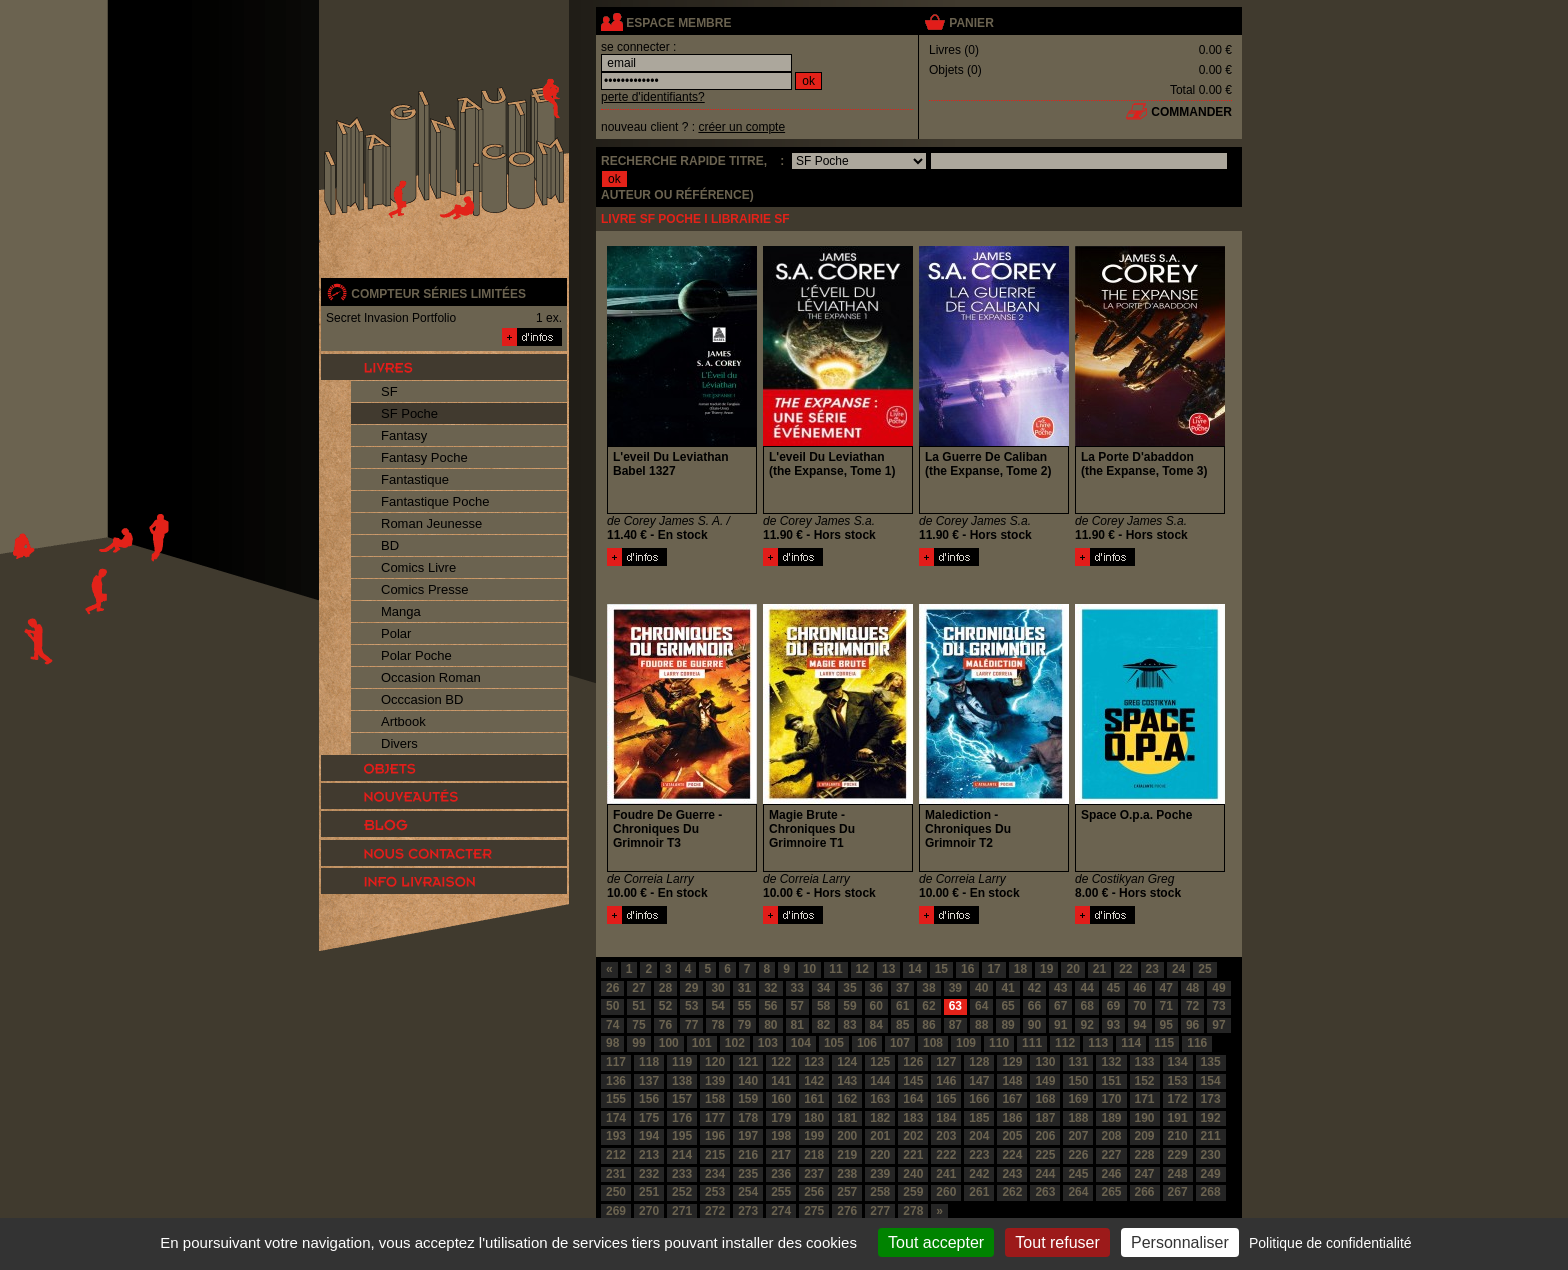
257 (847, 1192)
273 (748, 1211)
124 (847, 1062)
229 (1178, 1155)
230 (1211, 1155)
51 (638, 1006)
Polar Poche (416, 655)
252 (682, 1192)
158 (715, 1099)
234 (715, 1174)
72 (1192, 1006)
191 (1178, 1118)
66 (1034, 1006)
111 (1032, 1043)
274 (781, 1211)
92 (1086, 1025)
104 (801, 1043)
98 (612, 1043)
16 (967, 969)
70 (1139, 1006)
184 (946, 1118)
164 (913, 1099)
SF (389, 391)
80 (770, 1025)
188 (1078, 1118)
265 (1111, 1192)
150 (1078, 1081)
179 (781, 1118)
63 (955, 1006)
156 (649, 1099)
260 (946, 1192)
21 (1099, 969)
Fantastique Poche (435, 501)
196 (715, 1136)
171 (1145, 1099)
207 (1078, 1136)
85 (902, 1025)
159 (748, 1099)
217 (781, 1155)
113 (1098, 1043)
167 (1012, 1099)
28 (665, 988)
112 (1065, 1043)
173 (1211, 1099)
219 (847, 1155)
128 (979, 1062)
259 (913, 1192)
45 (1113, 988)
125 (880, 1062)
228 (1145, 1155)
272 (715, 1211)
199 (814, 1136)
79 (744, 1025)
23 (1152, 969)
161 (814, 1099)
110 (999, 1043)
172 (1178, 1099)
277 (880, 1211)
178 (748, 1118)
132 (1111, 1062)
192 (1211, 1118)
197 (748, 1136)
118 (649, 1062)
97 (1218, 1025)
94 (1139, 1025)
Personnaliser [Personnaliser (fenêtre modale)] (1180, 1242)
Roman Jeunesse (431, 523)
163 (880, 1099)
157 (682, 1099)
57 (797, 1006)
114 (1131, 1043)
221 (913, 1155)
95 (1166, 1025)
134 (1178, 1062)
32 (770, 988)
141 (781, 1081)
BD (390, 545)
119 (682, 1062)
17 (993, 969)
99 (638, 1043)
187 (1045, 1118)
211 (1211, 1136)
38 (928, 988)
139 (715, 1081)
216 (748, 1155)
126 (913, 1062)
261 (979, 1192)
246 (1111, 1174)
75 (638, 1025)
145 (913, 1081)
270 (649, 1211)
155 (616, 1099)
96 (1192, 1025)
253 (715, 1192)
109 (966, 1043)
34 (823, 988)
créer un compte (741, 127)
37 (902, 988)
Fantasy (404, 435)
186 (1012, 1118)
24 (1178, 969)
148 (1012, 1081)
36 (876, 988)
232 (649, 1174)
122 (781, 1062)
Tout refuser (1057, 1242)
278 (913, 1211)
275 (814, 1211)
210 (1178, 1136)
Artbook (403, 721)
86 (928, 1025)
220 (880, 1155)
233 (682, 1174)
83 (849, 1025)
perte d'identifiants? (653, 97)
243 (1012, 1174)
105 (834, 1043)
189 (1111, 1118)
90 (1034, 1025)
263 (1045, 1192)
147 (979, 1081)
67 (1060, 1006)
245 (1078, 1174)
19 (1046, 969)
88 (981, 1025)
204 (979, 1136)
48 (1192, 988)
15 (941, 969)
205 (1012, 1136)
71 (1166, 1006)
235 (748, 1174)
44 (1086, 988)
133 (1145, 1062)
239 (880, 1174)
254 (748, 1192)
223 (979, 1155)
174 (616, 1118)
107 (900, 1043)
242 (979, 1174)
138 (682, 1081)
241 (946, 1174)
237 (814, 1174)
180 (814, 1118)
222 (946, 1155)
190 (1145, 1118)
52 (665, 1006)
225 (1045, 1155)
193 (616, 1136)
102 (735, 1043)
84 (876, 1025)
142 (814, 1081)
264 (1078, 1192)
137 (649, 1081)
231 (616, 1174)
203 (946, 1136)
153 (1178, 1081)
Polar (396, 633)
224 (1012, 1155)
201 (880, 1136)
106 (867, 1043)
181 (847, 1118)
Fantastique (415, 479)
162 (847, 1099)
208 (1111, 1136)
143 (847, 1081)
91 (1060, 1025)
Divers (399, 743)
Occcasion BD (422, 699)
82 (823, 1025)
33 (797, 988)
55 (744, 1006)
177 (715, 1118)
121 (748, 1062)
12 (862, 969)
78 (717, 1025)
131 (1078, 1062)
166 (979, 1099)
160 (781, 1099)
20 (1072, 969)
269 (616, 1211)
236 (781, 1174)
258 (880, 1192)
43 (1060, 988)
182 (880, 1118)
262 (1012, 1192)
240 (913, 1174)
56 (770, 1006)
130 (1045, 1062)
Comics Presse (424, 589)
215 (715, 1155)
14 (914, 969)
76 (665, 1025)
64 (981, 1006)
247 (1145, 1174)
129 (1012, 1062)
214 (682, 1155)
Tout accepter (936, 1242)
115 (1164, 1043)
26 (612, 988)
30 (717, 988)
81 (797, 1025)
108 (933, 1043)
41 (1007, 988)
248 (1178, 1174)
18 (1020, 969)
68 (1086, 1006)
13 (888, 969)
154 (1211, 1081)
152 (1145, 1081)
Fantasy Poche (424, 457)
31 (744, 988)
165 (946, 1099)
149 (1045, 1081)
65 (1007, 1006)
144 (880, 1081)
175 (649, 1118)
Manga (401, 611)
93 (1113, 1025)
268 (1211, 1192)
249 (1211, 1174)
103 (768, 1043)
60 (876, 1006)
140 (748, 1081)
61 (902, 1006)
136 (616, 1081)
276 (847, 1211)
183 (913, 1118)
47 (1166, 988)
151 (1111, 1081)
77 (691, 1025)
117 (616, 1062)
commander (1191, 112)
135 (1211, 1062)
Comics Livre (418, 567)
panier (971, 23)
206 (1045, 1136)
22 (1125, 969)
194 (649, 1136)
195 (682, 1136)
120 (715, 1062)
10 (809, 969)
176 (682, 1118)
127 (946, 1062)
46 (1139, 988)
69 (1113, 1006)
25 (1204, 969)
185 (979, 1118)
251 (649, 1192)
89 (1007, 1025)
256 (814, 1192)
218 (814, 1155)
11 (835, 969)
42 (1034, 988)
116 (1197, 1043)
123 (814, 1062)
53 (691, 1006)
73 (1218, 1006)
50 (612, 1006)
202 (913, 1136)
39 (955, 988)
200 (847, 1136)
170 (1111, 1099)
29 (691, 988)
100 (669, 1043)
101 (702, 1043)
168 (1045, 1099)
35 (849, 988)
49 (1218, 988)
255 (781, 1192)
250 (616, 1192)
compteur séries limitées (438, 294)
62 (928, 1006)
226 (1078, 1155)
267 (1178, 1192)
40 (981, 988)
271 (682, 1211)
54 (717, 1006)
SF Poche (409, 413)
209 (1145, 1136)
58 (823, 1006)
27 (638, 988)
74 (612, 1025)
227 (1111, 1155)
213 (649, 1155)
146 (946, 1081)
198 (781, 1136)
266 (1145, 1192)
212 (616, 1155)
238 (847, 1174)
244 (1045, 1174)
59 (849, 1006)
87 (955, 1025)
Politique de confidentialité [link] (1330, 1243)
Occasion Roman (431, 677)
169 (1078, 1099)
